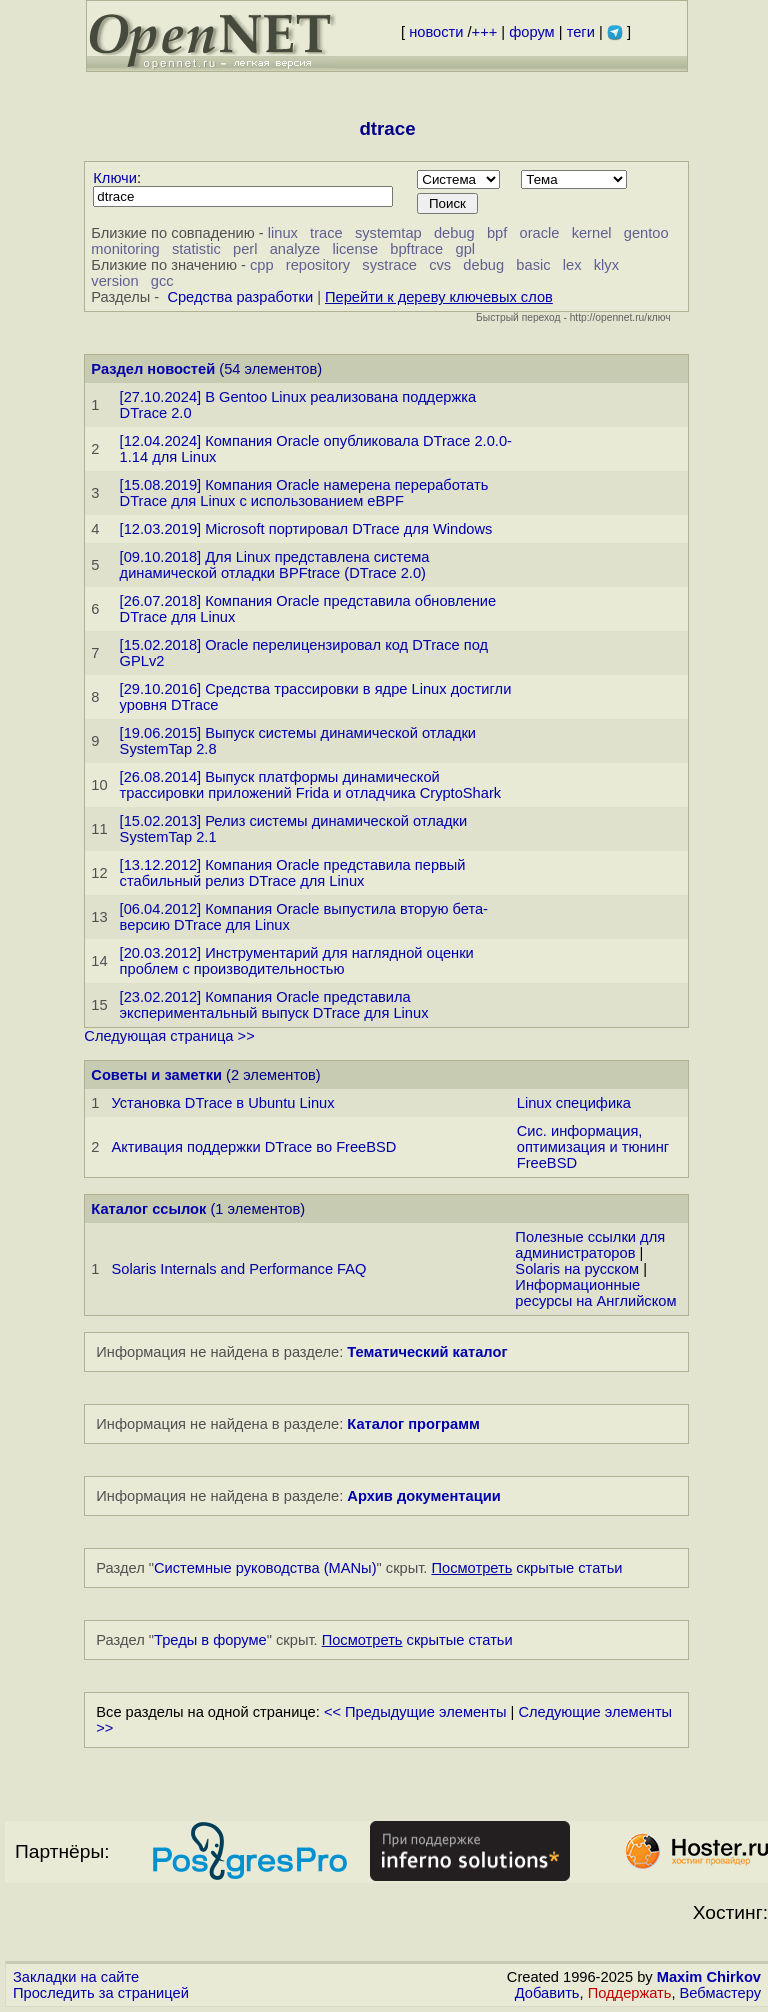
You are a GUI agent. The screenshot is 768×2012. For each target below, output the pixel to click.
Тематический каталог (427, 1352)
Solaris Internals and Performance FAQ (238, 1269)
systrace (389, 265)
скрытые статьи (527, 1568)
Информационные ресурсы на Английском (595, 1293)
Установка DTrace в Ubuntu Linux (222, 1103)
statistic (196, 249)
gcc (162, 281)
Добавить (547, 1993)
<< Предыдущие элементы (415, 1712)
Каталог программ (413, 1424)
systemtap (388, 233)
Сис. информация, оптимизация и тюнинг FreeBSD (593, 1147)
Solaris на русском (577, 1269)
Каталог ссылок (148, 1209)
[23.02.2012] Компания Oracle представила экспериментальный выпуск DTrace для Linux (274, 1005)
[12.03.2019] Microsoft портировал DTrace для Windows (306, 529)
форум (531, 32)
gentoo (646, 233)
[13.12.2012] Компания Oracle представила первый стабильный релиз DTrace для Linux (293, 873)
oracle (540, 233)
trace (326, 233)
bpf (497, 233)
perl (245, 249)
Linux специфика (574, 1103)
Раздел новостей (153, 369)
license (355, 249)
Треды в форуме (210, 1640)
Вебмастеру (720, 1993)
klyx (606, 265)
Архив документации (423, 1496)
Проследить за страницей (101, 1993)
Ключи (115, 178)
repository (318, 265)
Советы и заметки (156, 1075)
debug (454, 233)
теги (581, 32)
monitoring (125, 249)
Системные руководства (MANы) (265, 1568)
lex (572, 265)
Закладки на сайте (76, 1977)
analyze (295, 249)
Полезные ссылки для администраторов (590, 1245)
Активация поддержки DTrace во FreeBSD (253, 1147)
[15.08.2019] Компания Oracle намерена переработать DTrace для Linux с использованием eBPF (304, 493)
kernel (592, 233)
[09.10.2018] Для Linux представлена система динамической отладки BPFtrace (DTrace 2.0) (275, 565)
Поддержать (630, 1993)
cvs (440, 265)
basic (533, 265)
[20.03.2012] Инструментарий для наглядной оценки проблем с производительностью (297, 961)
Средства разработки (240, 297)
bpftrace (416, 249)
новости (436, 32)
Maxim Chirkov (709, 1977)
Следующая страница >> (169, 1036)
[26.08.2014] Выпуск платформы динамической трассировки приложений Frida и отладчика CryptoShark (311, 785)
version (114, 281)
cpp (262, 265)
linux (283, 233)
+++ (485, 32)
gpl (466, 249)
